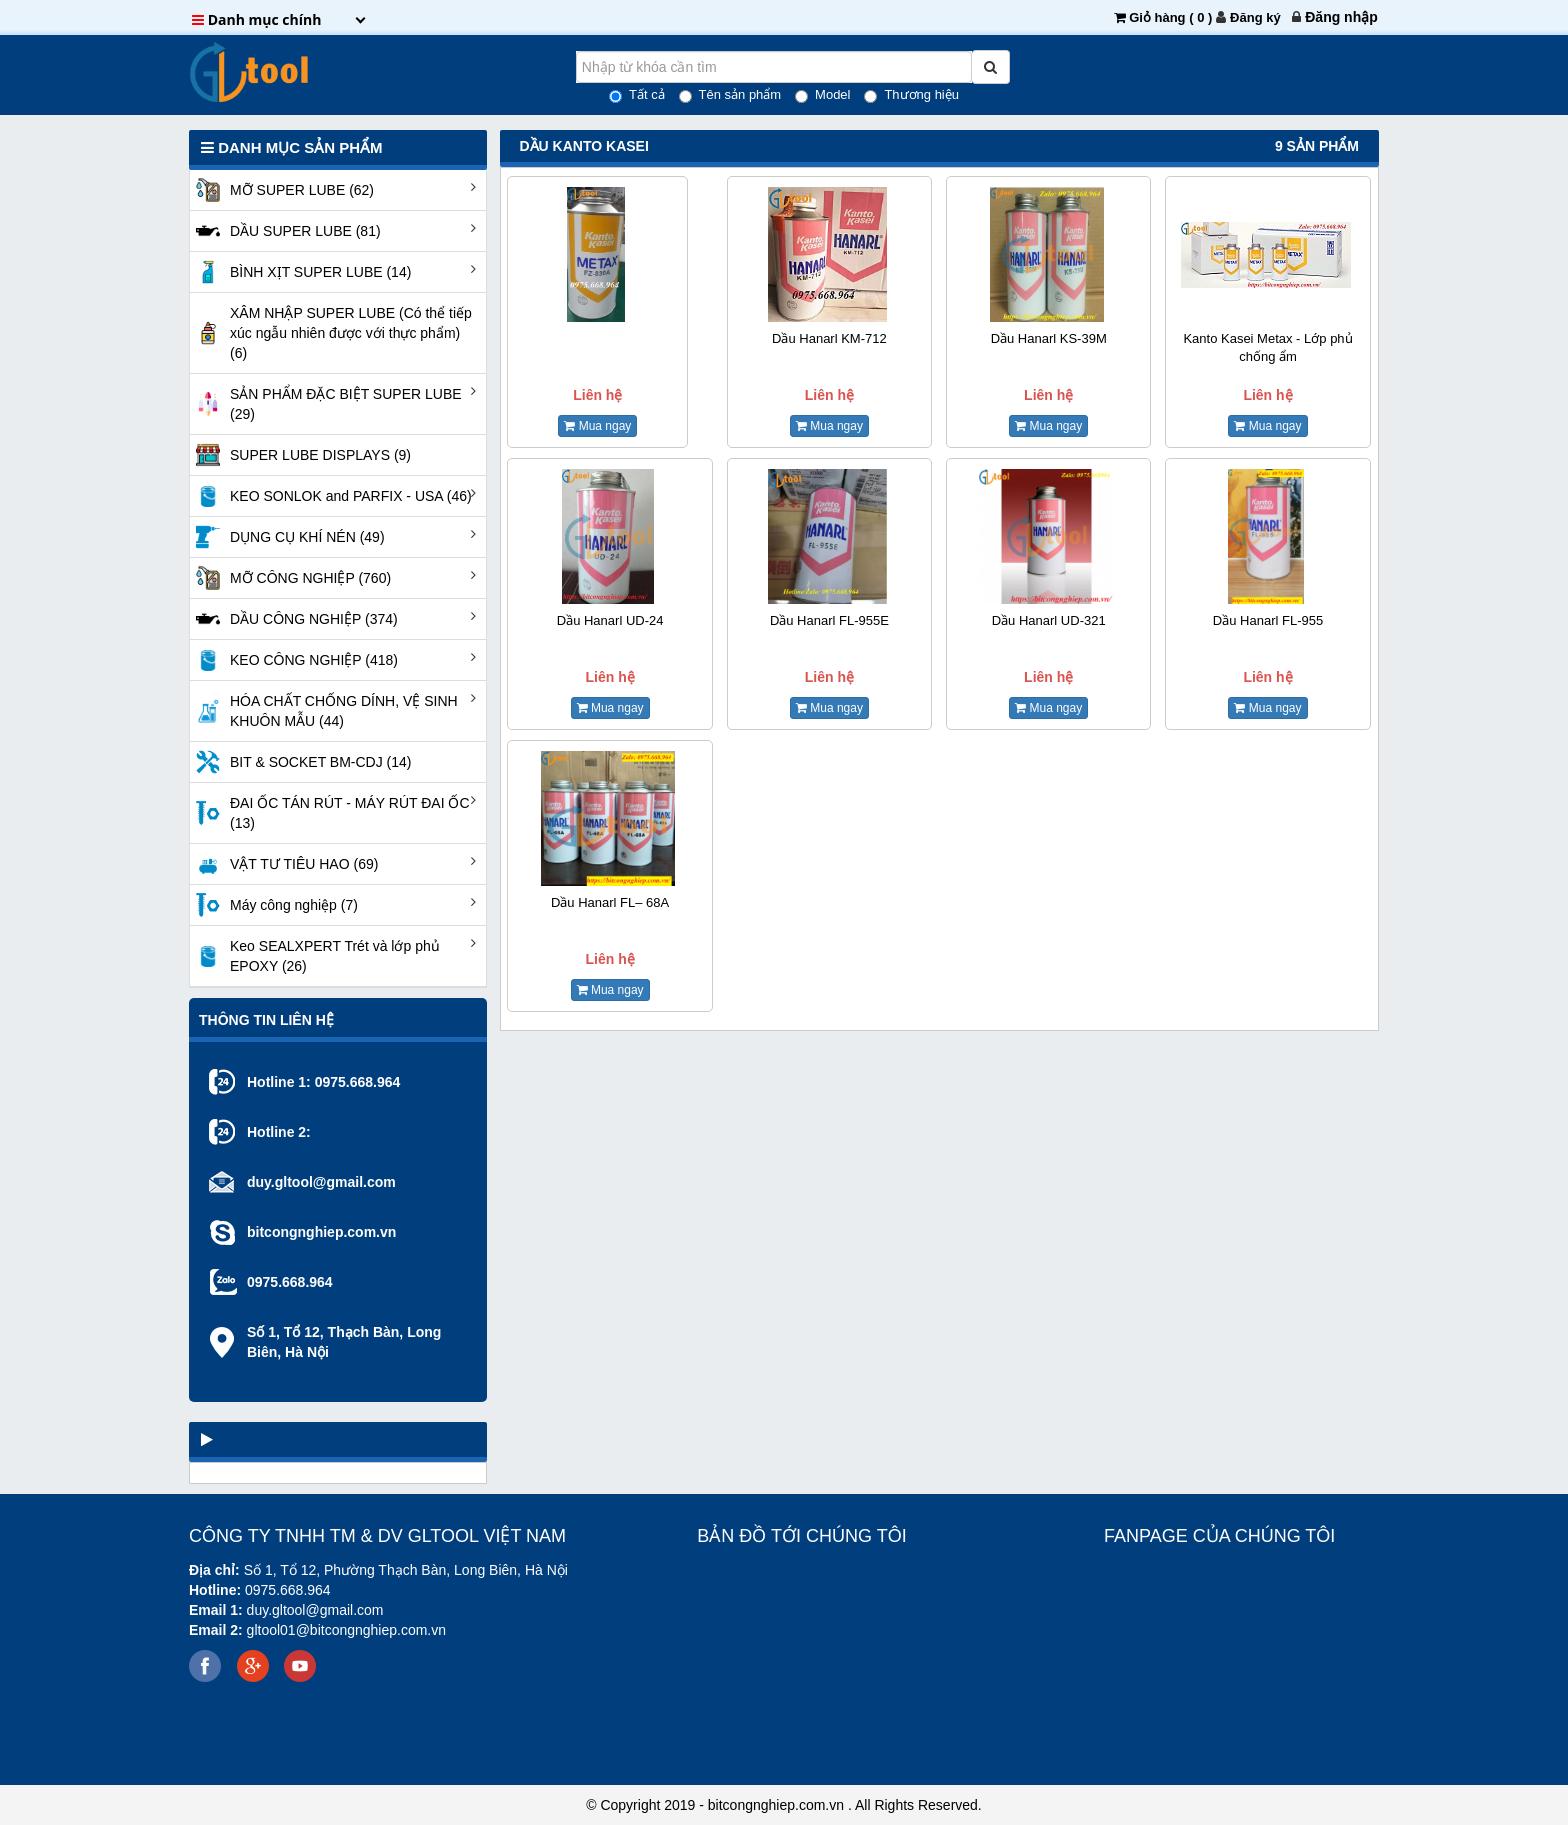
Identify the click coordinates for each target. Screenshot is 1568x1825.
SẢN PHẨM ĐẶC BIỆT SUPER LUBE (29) (326, 404)
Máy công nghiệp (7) (274, 905)
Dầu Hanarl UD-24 (610, 620)
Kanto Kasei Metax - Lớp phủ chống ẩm (1267, 347)
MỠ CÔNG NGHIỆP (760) (290, 578)
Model (822, 95)
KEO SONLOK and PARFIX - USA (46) (331, 496)
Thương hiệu (911, 95)
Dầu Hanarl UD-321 (1049, 620)
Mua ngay (597, 426)
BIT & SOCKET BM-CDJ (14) (301, 762)
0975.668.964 (358, 1082)
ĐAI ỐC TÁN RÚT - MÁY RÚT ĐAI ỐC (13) (330, 813)
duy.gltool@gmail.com (321, 1182)
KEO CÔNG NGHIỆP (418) (294, 660)
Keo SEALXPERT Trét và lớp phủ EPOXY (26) (315, 956)
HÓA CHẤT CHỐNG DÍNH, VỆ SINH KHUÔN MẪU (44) (324, 711)
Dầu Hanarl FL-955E (829, 620)
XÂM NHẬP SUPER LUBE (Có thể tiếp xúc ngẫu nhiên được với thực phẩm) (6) (331, 333)
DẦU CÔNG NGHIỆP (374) (294, 619)
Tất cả (637, 95)
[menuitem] (1341, 17)
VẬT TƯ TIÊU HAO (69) (284, 864)
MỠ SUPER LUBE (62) (282, 190)
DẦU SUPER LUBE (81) (285, 231)
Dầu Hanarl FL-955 (1268, 620)
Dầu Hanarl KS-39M (1049, 338)
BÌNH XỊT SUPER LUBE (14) (300, 272)
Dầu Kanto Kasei (584, 146)
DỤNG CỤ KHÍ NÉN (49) (287, 537)
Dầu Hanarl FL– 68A (610, 902)
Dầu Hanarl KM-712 (829, 338)
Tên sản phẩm (730, 95)
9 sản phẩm (1317, 146)
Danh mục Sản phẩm (292, 147)
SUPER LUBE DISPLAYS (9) (300, 455)
